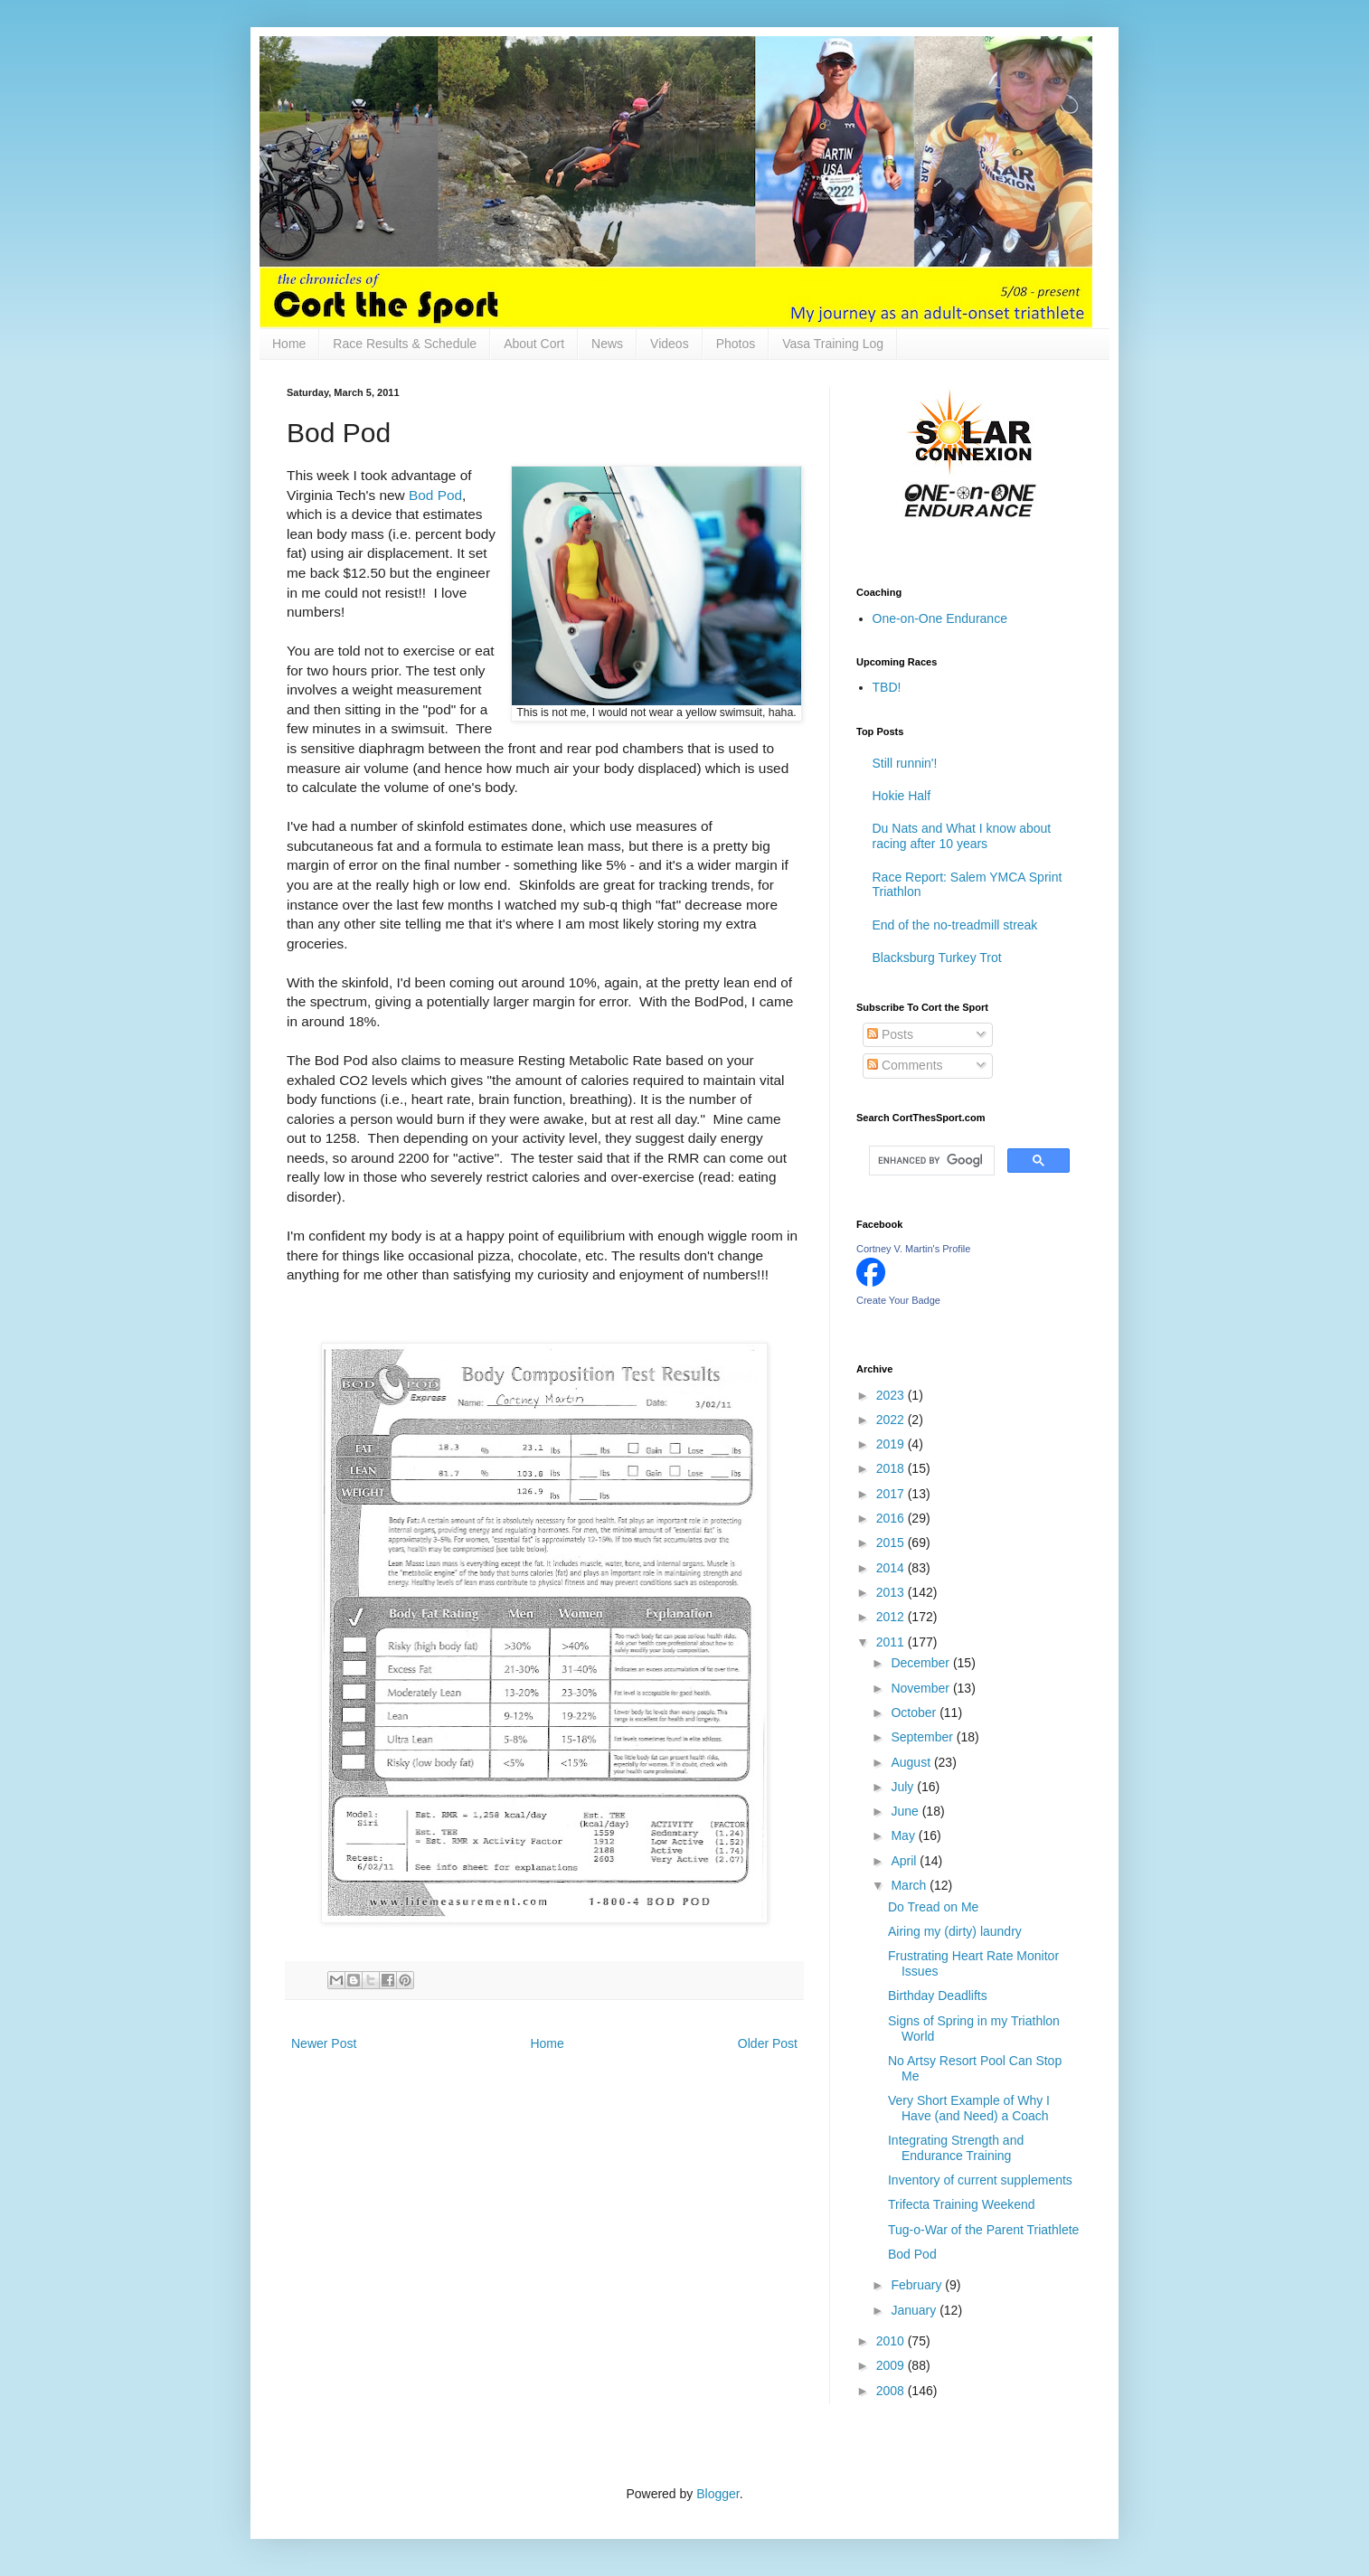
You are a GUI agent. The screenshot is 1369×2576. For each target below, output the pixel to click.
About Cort (534, 343)
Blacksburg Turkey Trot (937, 957)
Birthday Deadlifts (937, 1995)
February (918, 2285)
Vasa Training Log (832, 343)
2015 (892, 1542)
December (921, 1663)
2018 (892, 1468)
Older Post (768, 2043)
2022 (892, 1419)
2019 (892, 1444)
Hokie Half (902, 795)
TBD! (887, 687)
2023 (892, 1395)
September (923, 1737)
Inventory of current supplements (980, 2180)
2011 (892, 1642)
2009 (892, 2365)
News (607, 343)
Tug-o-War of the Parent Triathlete (983, 2229)
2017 (892, 1493)
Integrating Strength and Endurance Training (956, 2148)
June (906, 1811)
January (915, 2310)
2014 (892, 1568)
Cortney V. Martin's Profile (913, 1248)
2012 (892, 1616)
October (915, 1712)
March (910, 1885)
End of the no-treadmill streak (955, 925)
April (905, 1861)
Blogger (717, 2493)
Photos (736, 343)
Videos (669, 343)
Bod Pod (435, 495)
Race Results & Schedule (405, 343)
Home (289, 343)
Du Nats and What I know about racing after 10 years (962, 836)
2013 (892, 1592)
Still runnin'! (905, 763)
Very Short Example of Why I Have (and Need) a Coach (969, 2108)
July (904, 1786)
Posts (890, 1034)
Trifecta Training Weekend (961, 2204)
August (912, 1762)
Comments (905, 1065)
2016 (892, 1518)
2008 (892, 2390)
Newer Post (323, 2043)
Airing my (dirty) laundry (955, 1931)
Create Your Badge (898, 1300)
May (904, 1835)
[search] (930, 1161)
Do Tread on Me (933, 1907)
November (921, 1688)
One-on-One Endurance (940, 618)
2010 (892, 2341)
